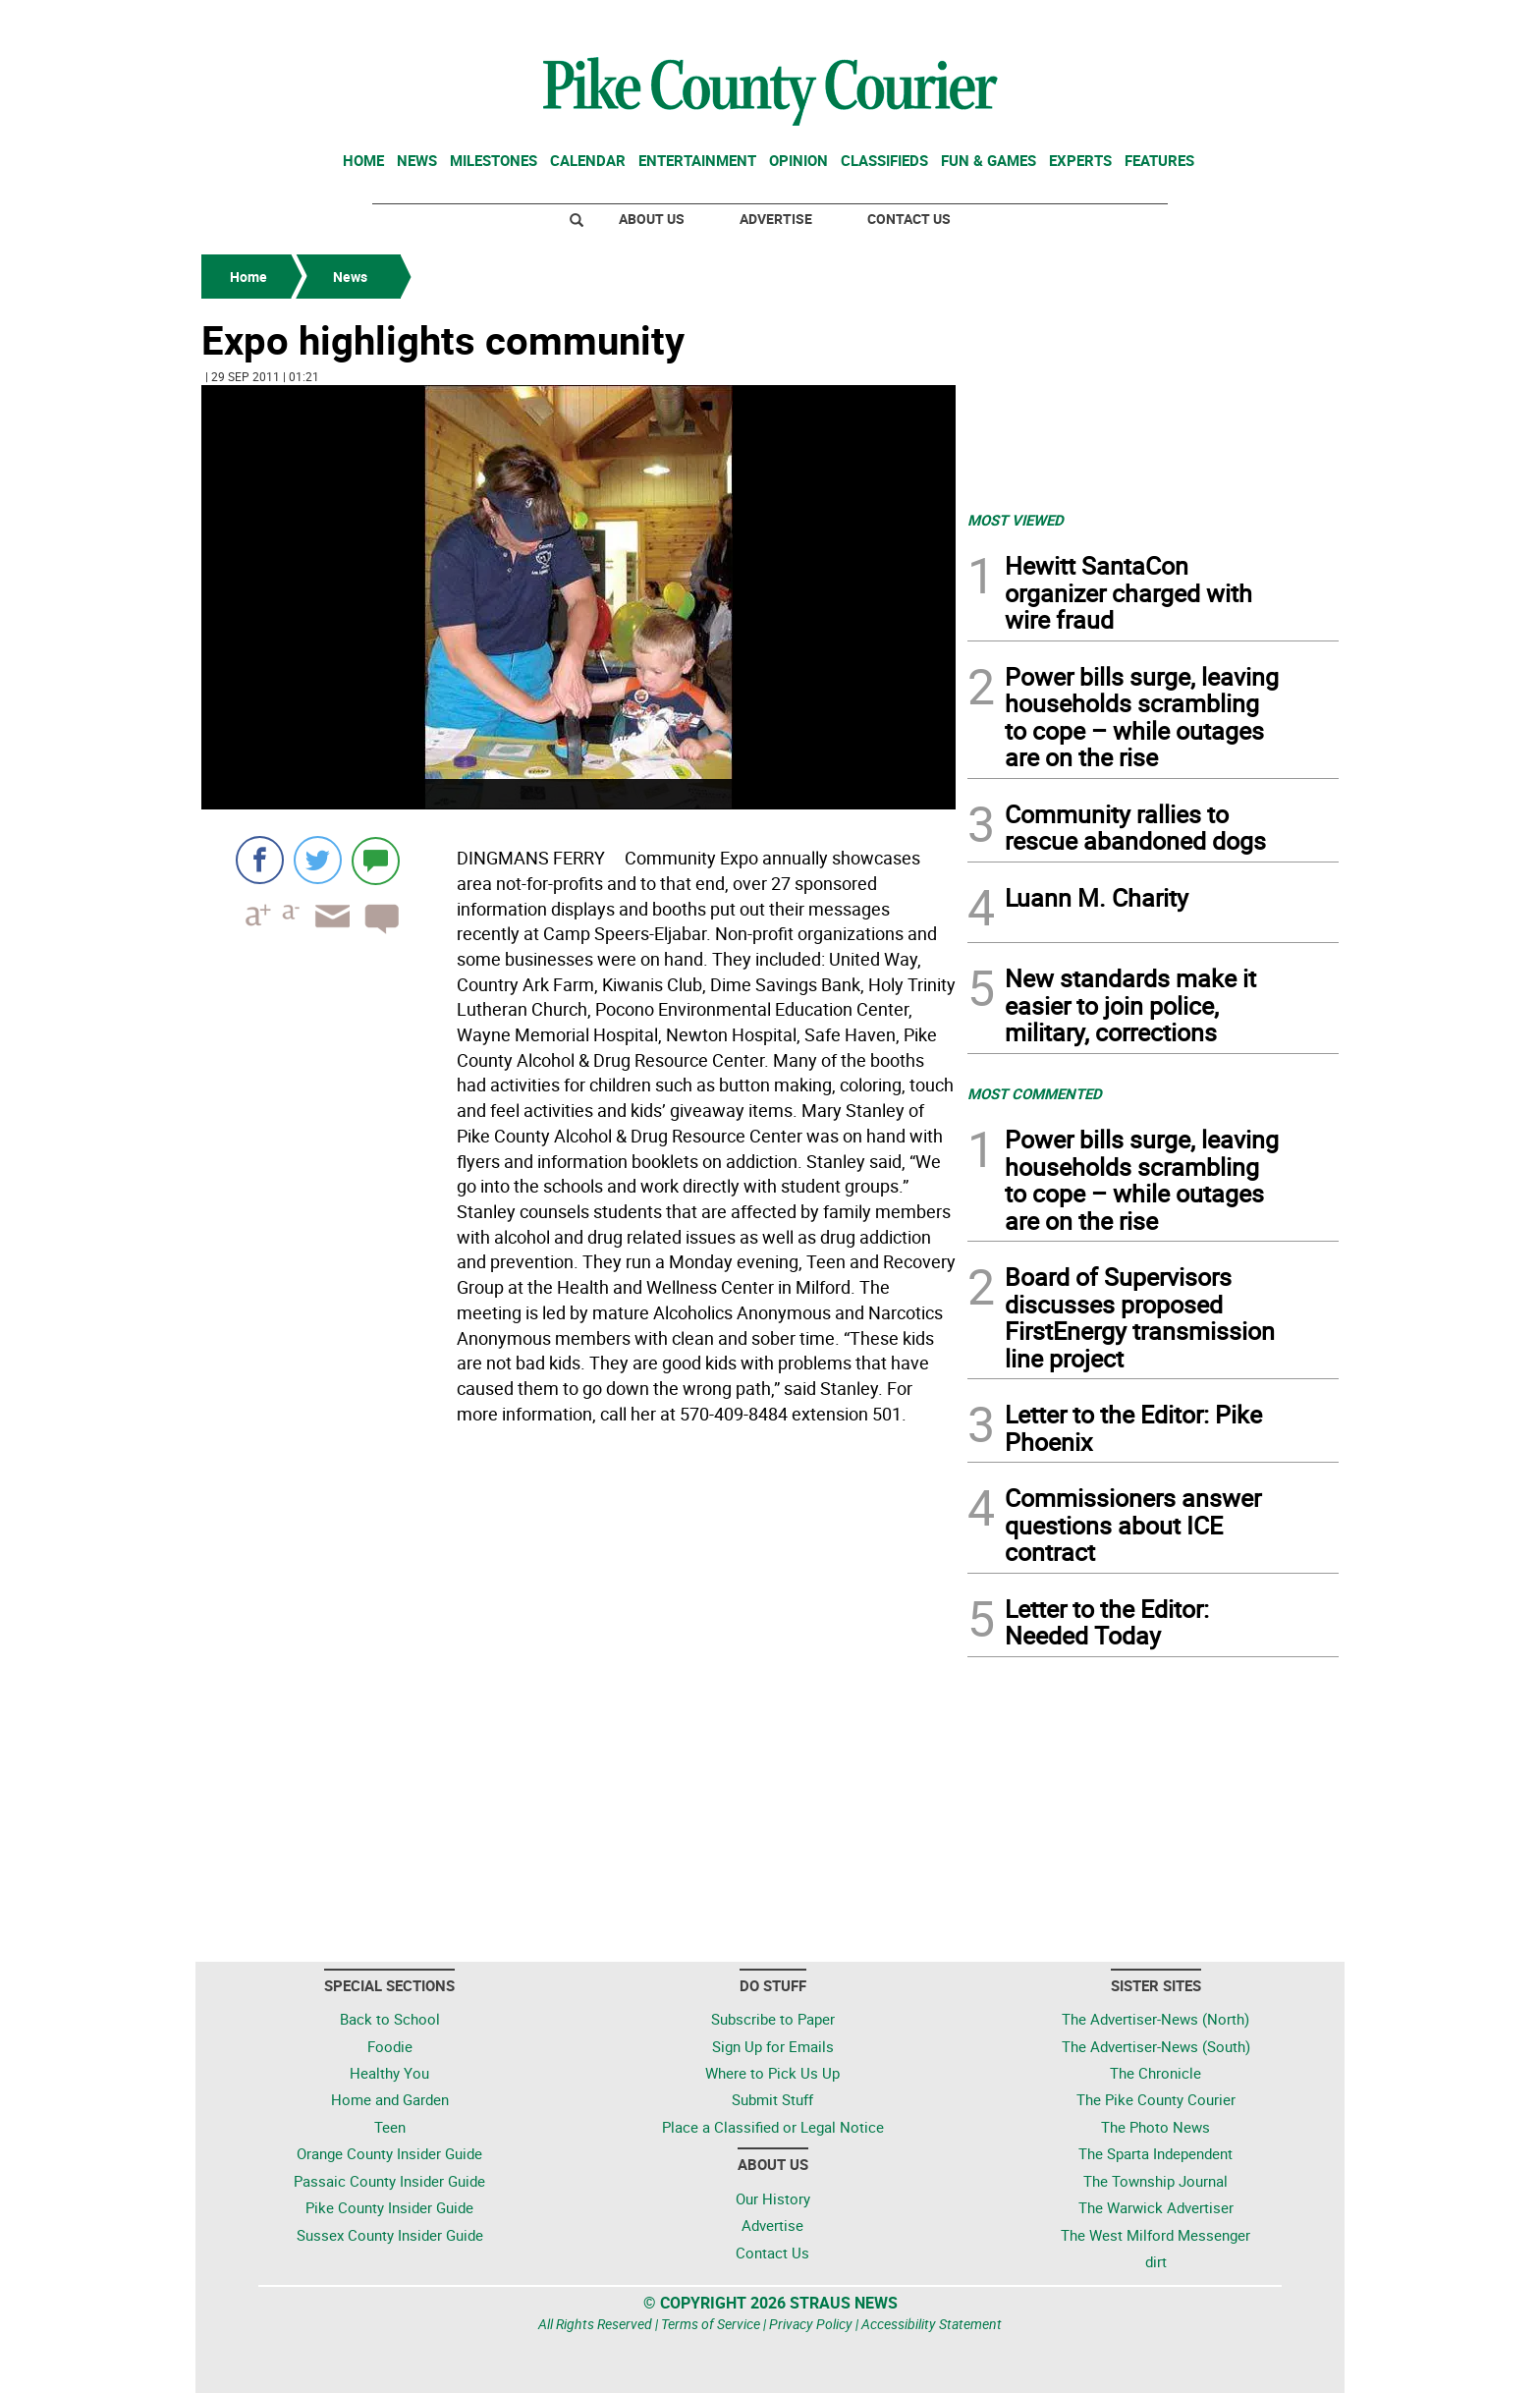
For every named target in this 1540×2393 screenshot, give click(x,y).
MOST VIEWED (1015, 519)
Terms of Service (710, 2323)
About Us (652, 218)
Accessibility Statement (931, 2323)
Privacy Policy (810, 2323)
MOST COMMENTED (1034, 1093)
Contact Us (909, 218)
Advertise (776, 218)
